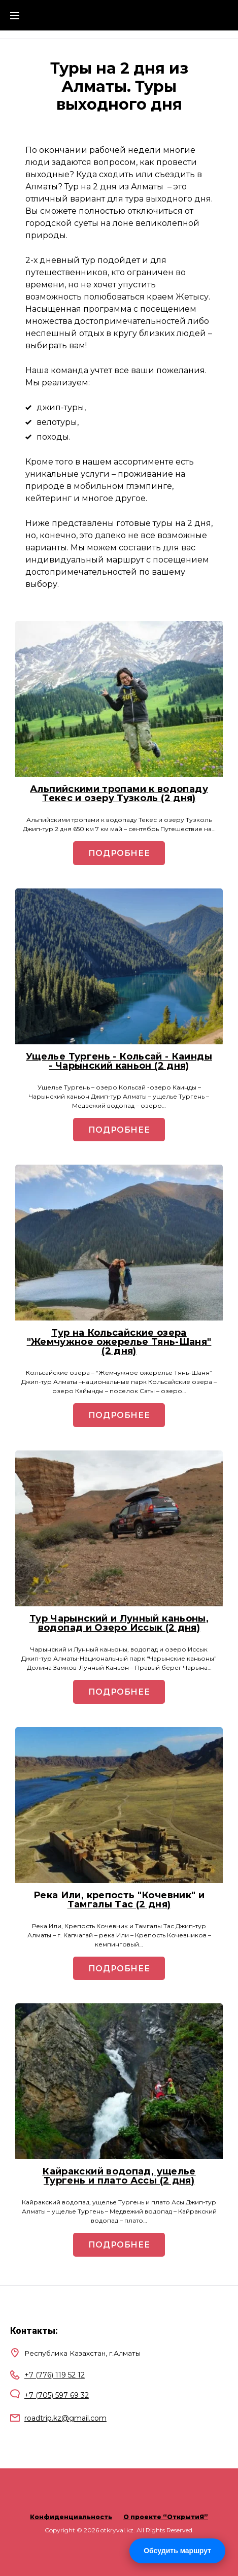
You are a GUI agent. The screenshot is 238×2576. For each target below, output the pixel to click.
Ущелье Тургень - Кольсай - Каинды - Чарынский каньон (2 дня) (119, 1061)
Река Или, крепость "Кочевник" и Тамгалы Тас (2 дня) (119, 1900)
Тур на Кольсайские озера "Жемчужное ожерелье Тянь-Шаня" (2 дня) (119, 1342)
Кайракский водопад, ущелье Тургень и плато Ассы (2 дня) (118, 2176)
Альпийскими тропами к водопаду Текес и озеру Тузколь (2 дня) (119, 793)
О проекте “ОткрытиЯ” (165, 2517)
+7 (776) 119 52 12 (54, 2375)
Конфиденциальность (71, 2517)
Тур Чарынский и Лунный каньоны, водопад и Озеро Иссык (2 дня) (119, 1623)
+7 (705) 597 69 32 (56, 2395)
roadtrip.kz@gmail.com (65, 2418)
